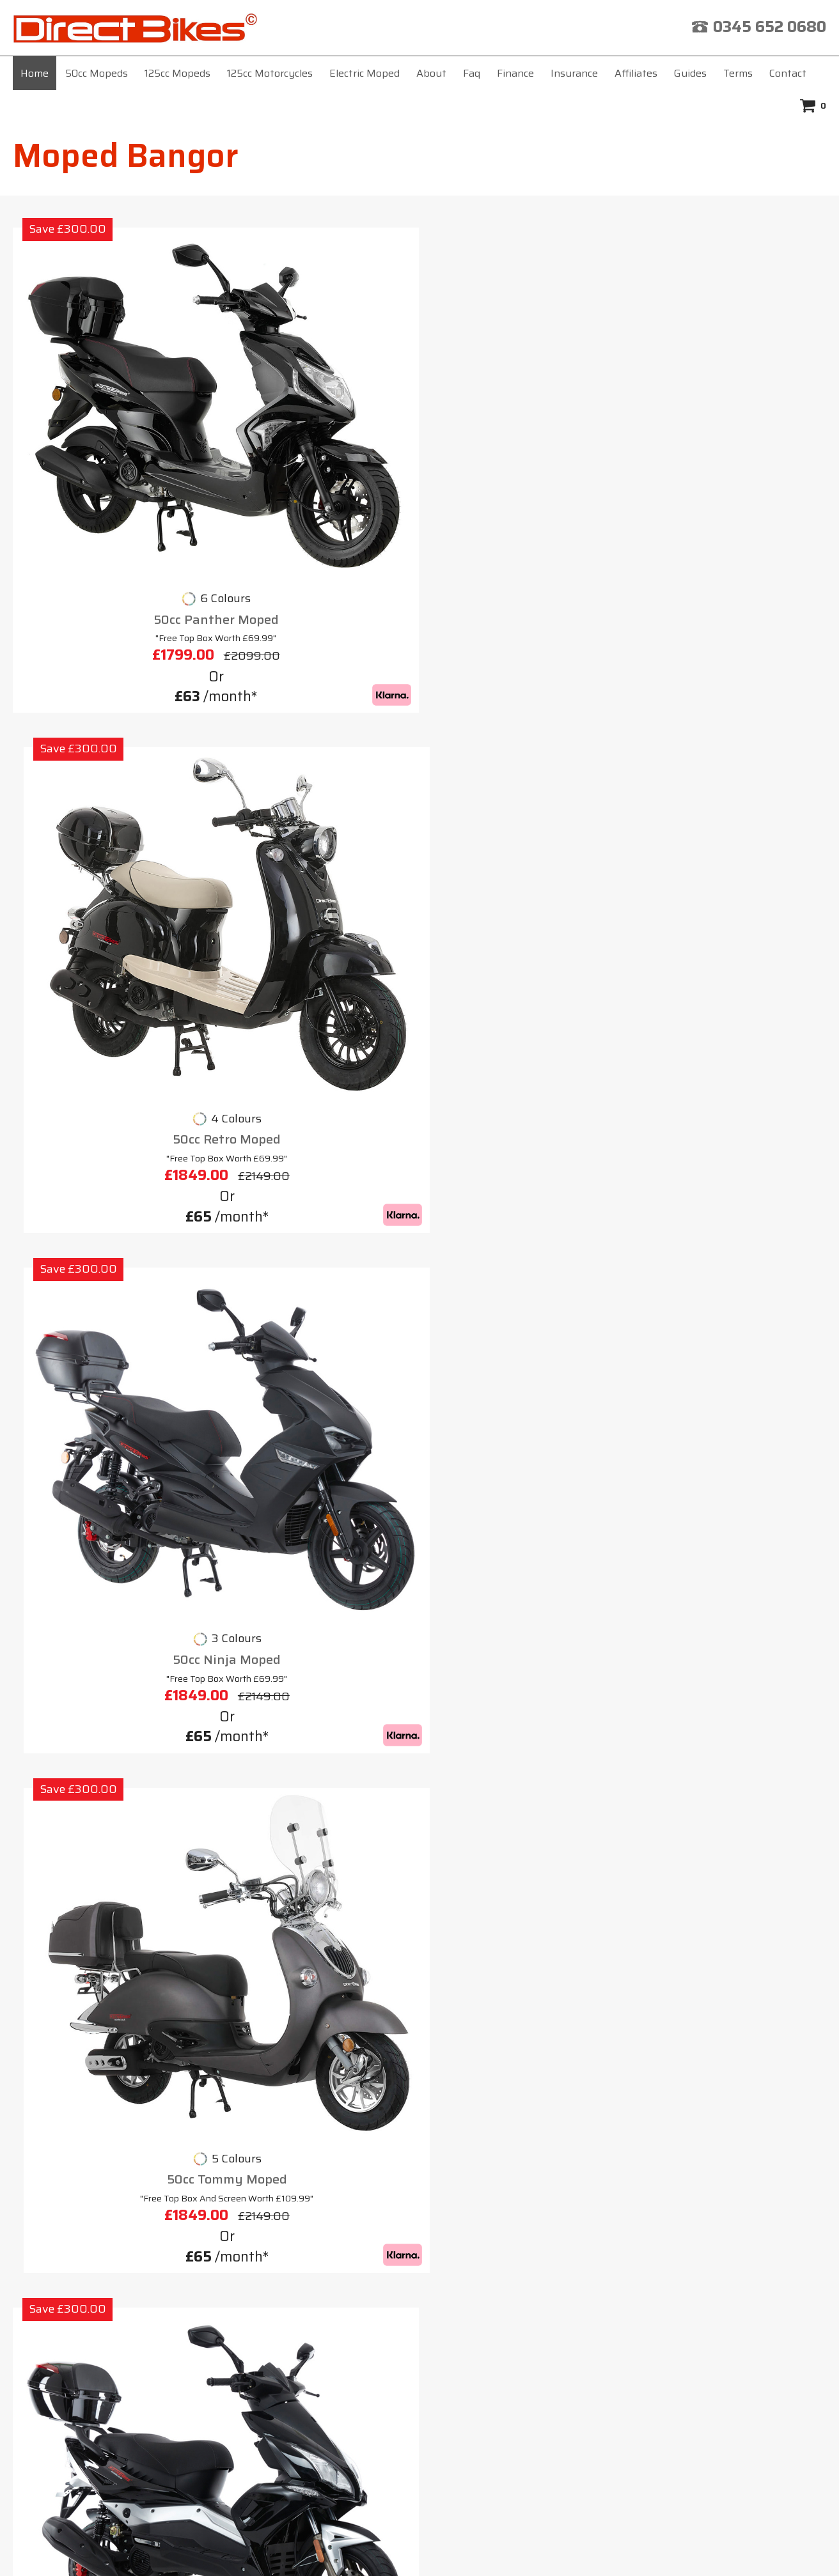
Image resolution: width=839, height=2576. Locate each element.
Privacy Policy (614, 2237)
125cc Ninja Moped (523, 1091)
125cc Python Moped (523, 761)
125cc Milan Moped (316, 761)
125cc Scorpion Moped (730, 761)
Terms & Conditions (486, 2237)
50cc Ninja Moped (523, 430)
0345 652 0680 (769, 27)
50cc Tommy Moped (731, 430)
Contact (787, 73)
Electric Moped (364, 73)
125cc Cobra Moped (730, 1422)
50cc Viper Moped (108, 761)
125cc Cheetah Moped (108, 1422)
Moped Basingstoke (90, 2175)
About (431, 73)
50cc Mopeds (96, 73)
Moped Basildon (80, 2153)
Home (34, 73)
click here (487, 2420)
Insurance (574, 73)
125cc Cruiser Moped (316, 1091)
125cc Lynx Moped (315, 1422)
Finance (515, 73)
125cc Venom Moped (523, 1422)
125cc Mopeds (177, 73)
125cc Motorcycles (270, 73)
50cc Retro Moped (316, 430)
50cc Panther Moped (108, 430)
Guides (690, 73)
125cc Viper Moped (730, 1091)
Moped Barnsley (81, 2107)
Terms (738, 73)
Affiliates (636, 73)
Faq (471, 73)
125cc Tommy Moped (108, 1091)
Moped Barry (72, 2130)
